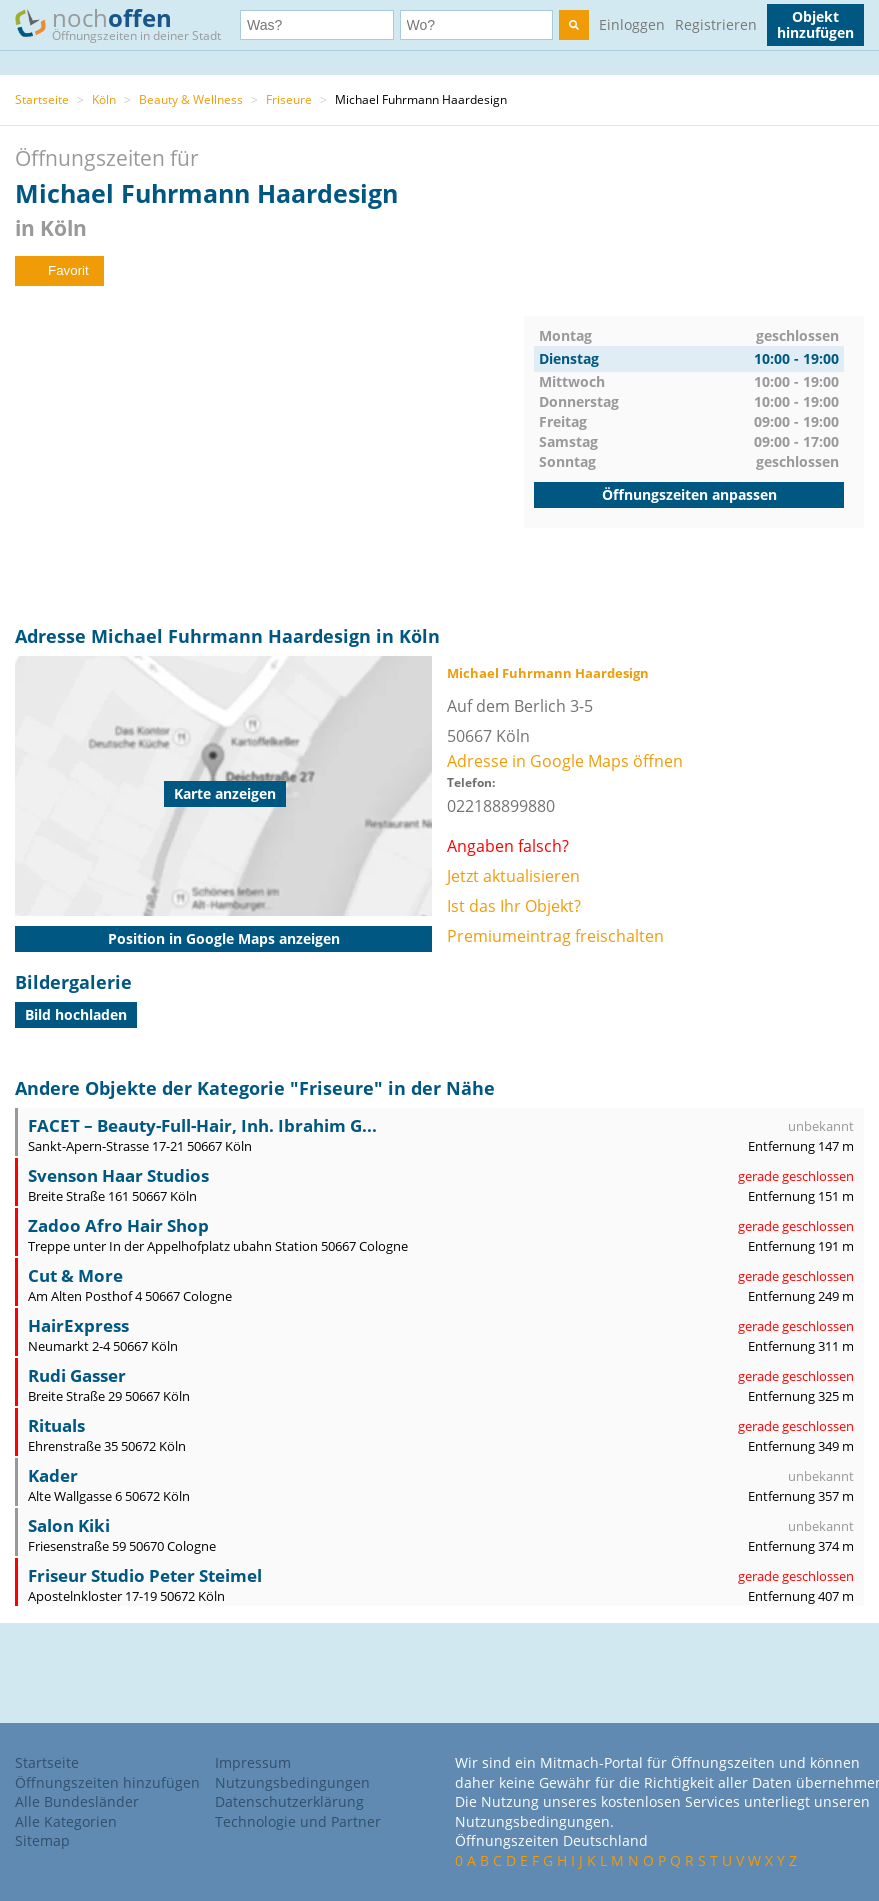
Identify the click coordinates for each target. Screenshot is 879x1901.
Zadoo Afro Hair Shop (118, 1225)
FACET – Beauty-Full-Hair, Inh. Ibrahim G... (202, 1125)
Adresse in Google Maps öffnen (565, 761)
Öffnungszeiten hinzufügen (107, 1782)
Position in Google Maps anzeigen (224, 938)
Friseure (289, 99)
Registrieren (716, 24)
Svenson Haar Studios (118, 1175)
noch (127, 23)
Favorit (59, 270)
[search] (574, 25)
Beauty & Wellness (191, 99)
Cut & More (75, 1275)
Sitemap (42, 1840)
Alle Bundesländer (77, 1801)
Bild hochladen (76, 1014)
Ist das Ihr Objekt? (514, 906)
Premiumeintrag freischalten (555, 936)
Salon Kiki (69, 1525)
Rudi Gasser (77, 1375)
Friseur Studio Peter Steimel (145, 1575)
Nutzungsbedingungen (292, 1782)
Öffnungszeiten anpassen (689, 494)
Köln (104, 99)
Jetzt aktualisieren (513, 876)
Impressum (253, 1762)
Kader (53, 1475)
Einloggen (632, 24)
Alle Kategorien (66, 1821)
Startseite (42, 99)
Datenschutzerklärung (289, 1801)
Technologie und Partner (298, 1821)
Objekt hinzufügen (815, 24)
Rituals (56, 1425)
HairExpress (78, 1325)
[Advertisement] (269, 456)
